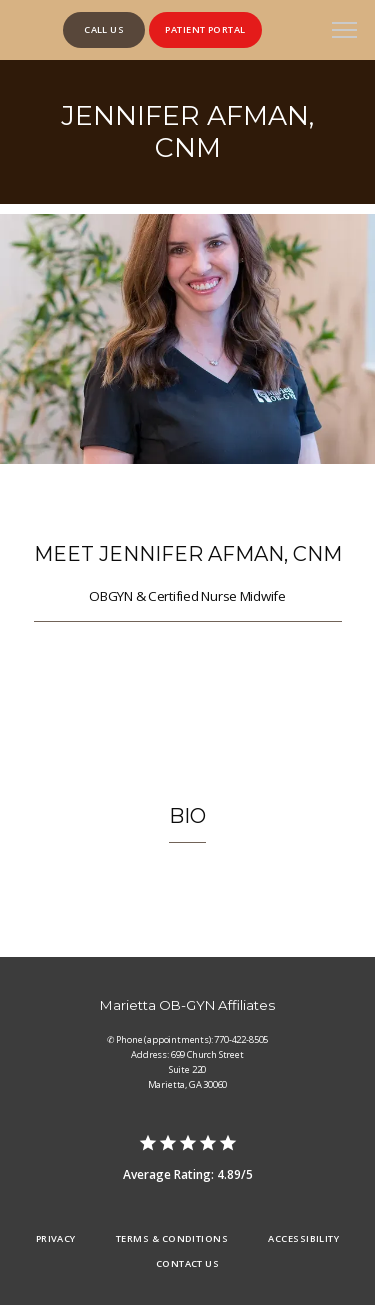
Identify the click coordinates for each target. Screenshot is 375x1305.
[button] (345, 32)
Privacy (56, 1238)
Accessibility (303, 1238)
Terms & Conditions (172, 1238)
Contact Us (188, 1263)
